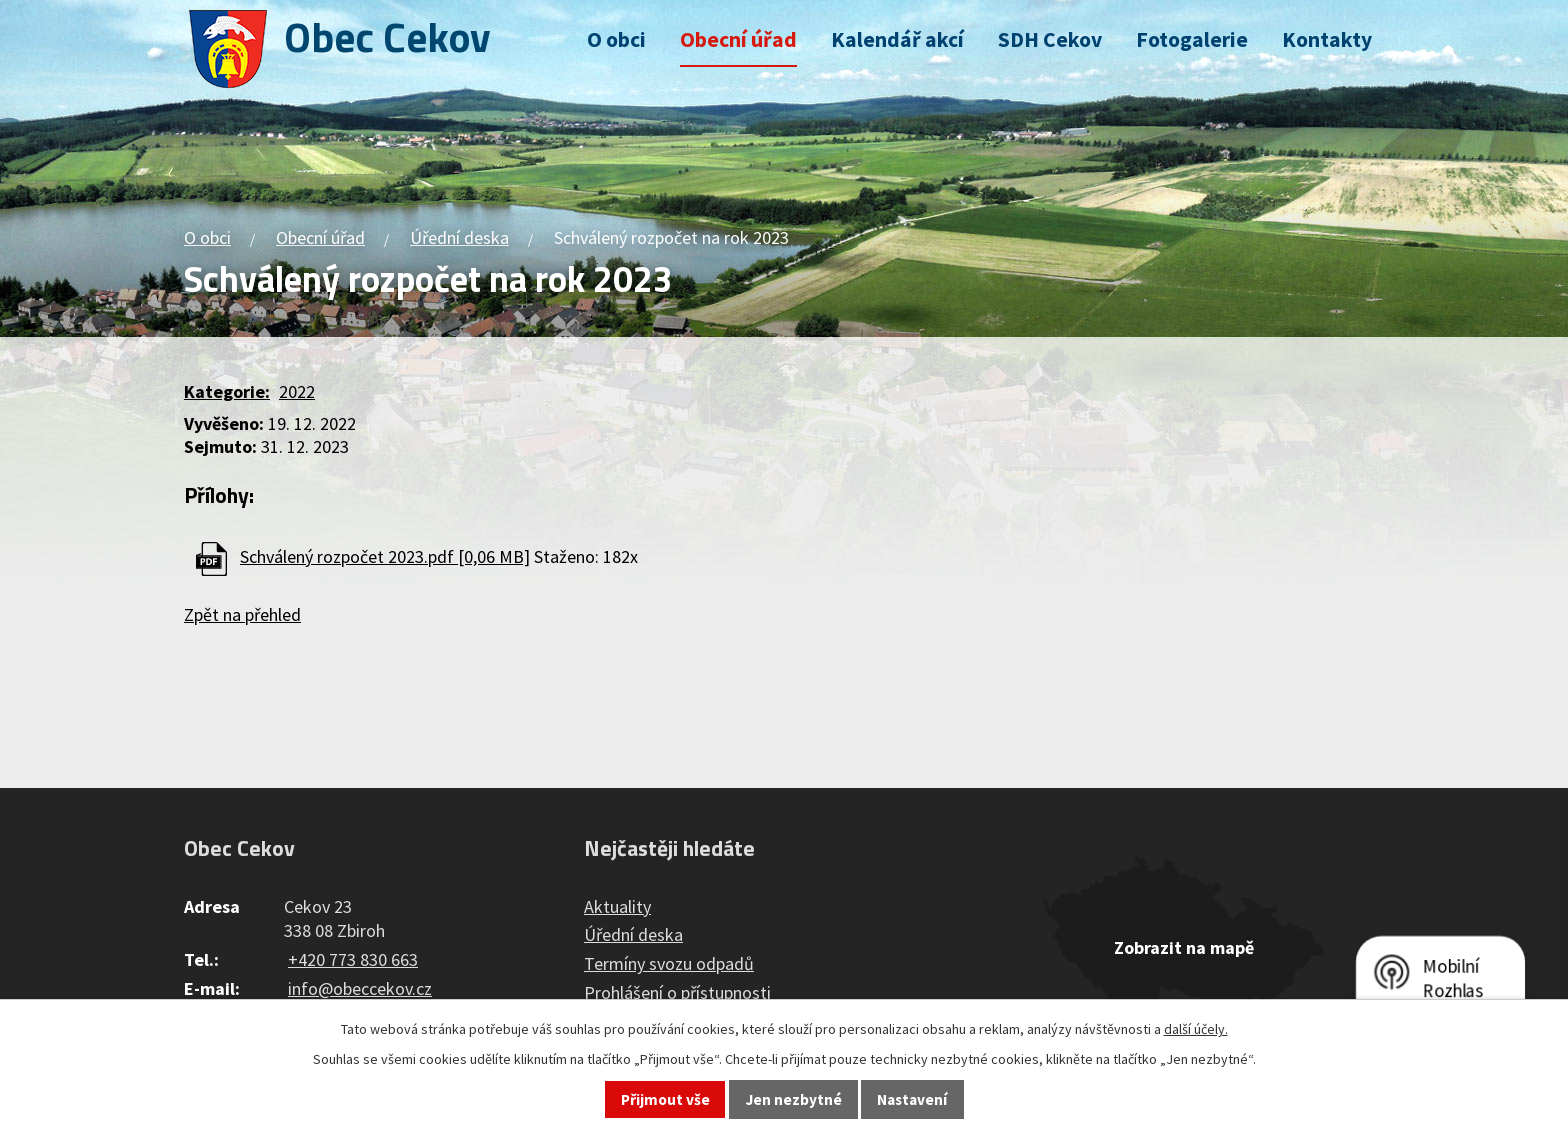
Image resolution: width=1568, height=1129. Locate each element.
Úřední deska (459, 237)
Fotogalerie (1192, 39)
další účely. (1196, 1029)
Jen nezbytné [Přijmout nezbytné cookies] (794, 1099)
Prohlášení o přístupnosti (677, 992)
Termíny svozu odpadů (669, 963)
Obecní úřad (738, 39)
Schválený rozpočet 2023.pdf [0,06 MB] (385, 556)
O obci (616, 39)
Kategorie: (227, 391)
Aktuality (617, 906)
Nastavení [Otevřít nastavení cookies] (912, 1099)
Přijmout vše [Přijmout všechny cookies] (665, 1099)
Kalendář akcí (897, 39)
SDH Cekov (1050, 39)
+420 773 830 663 (353, 959)
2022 (297, 391)
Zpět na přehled (242, 614)
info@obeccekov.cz (360, 988)
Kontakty (1327, 39)
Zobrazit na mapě (1184, 947)
